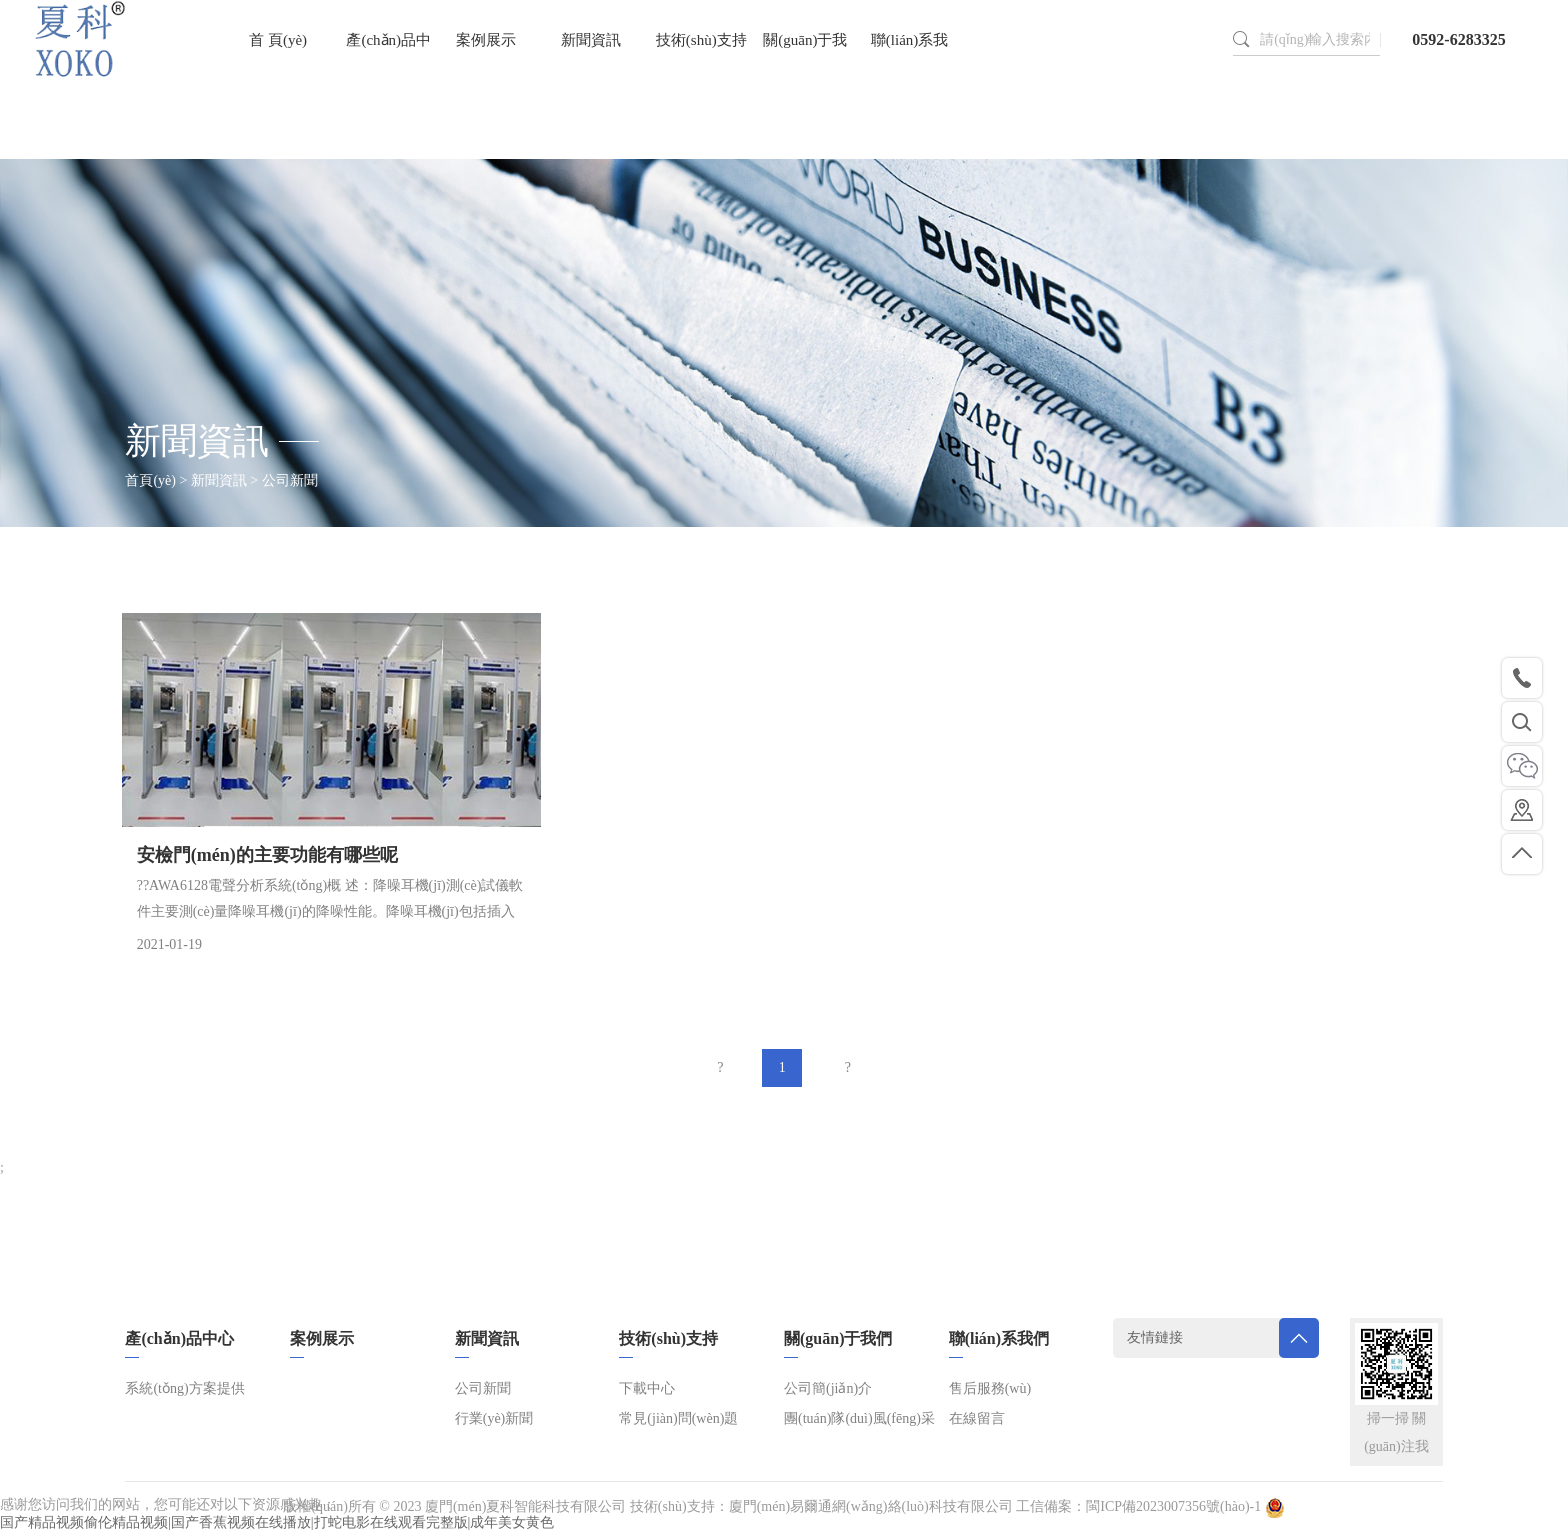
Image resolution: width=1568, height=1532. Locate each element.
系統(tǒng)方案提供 (184, 1388)
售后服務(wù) (990, 1388)
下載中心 (647, 1388)
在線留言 (977, 1418)
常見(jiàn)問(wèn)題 (678, 1418)
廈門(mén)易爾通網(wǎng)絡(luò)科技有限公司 (871, 1506)
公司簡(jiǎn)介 (828, 1388)
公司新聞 (483, 1388)
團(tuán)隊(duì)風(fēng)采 (859, 1418)
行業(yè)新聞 (494, 1418)
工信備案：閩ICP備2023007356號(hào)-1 (1138, 1506)
